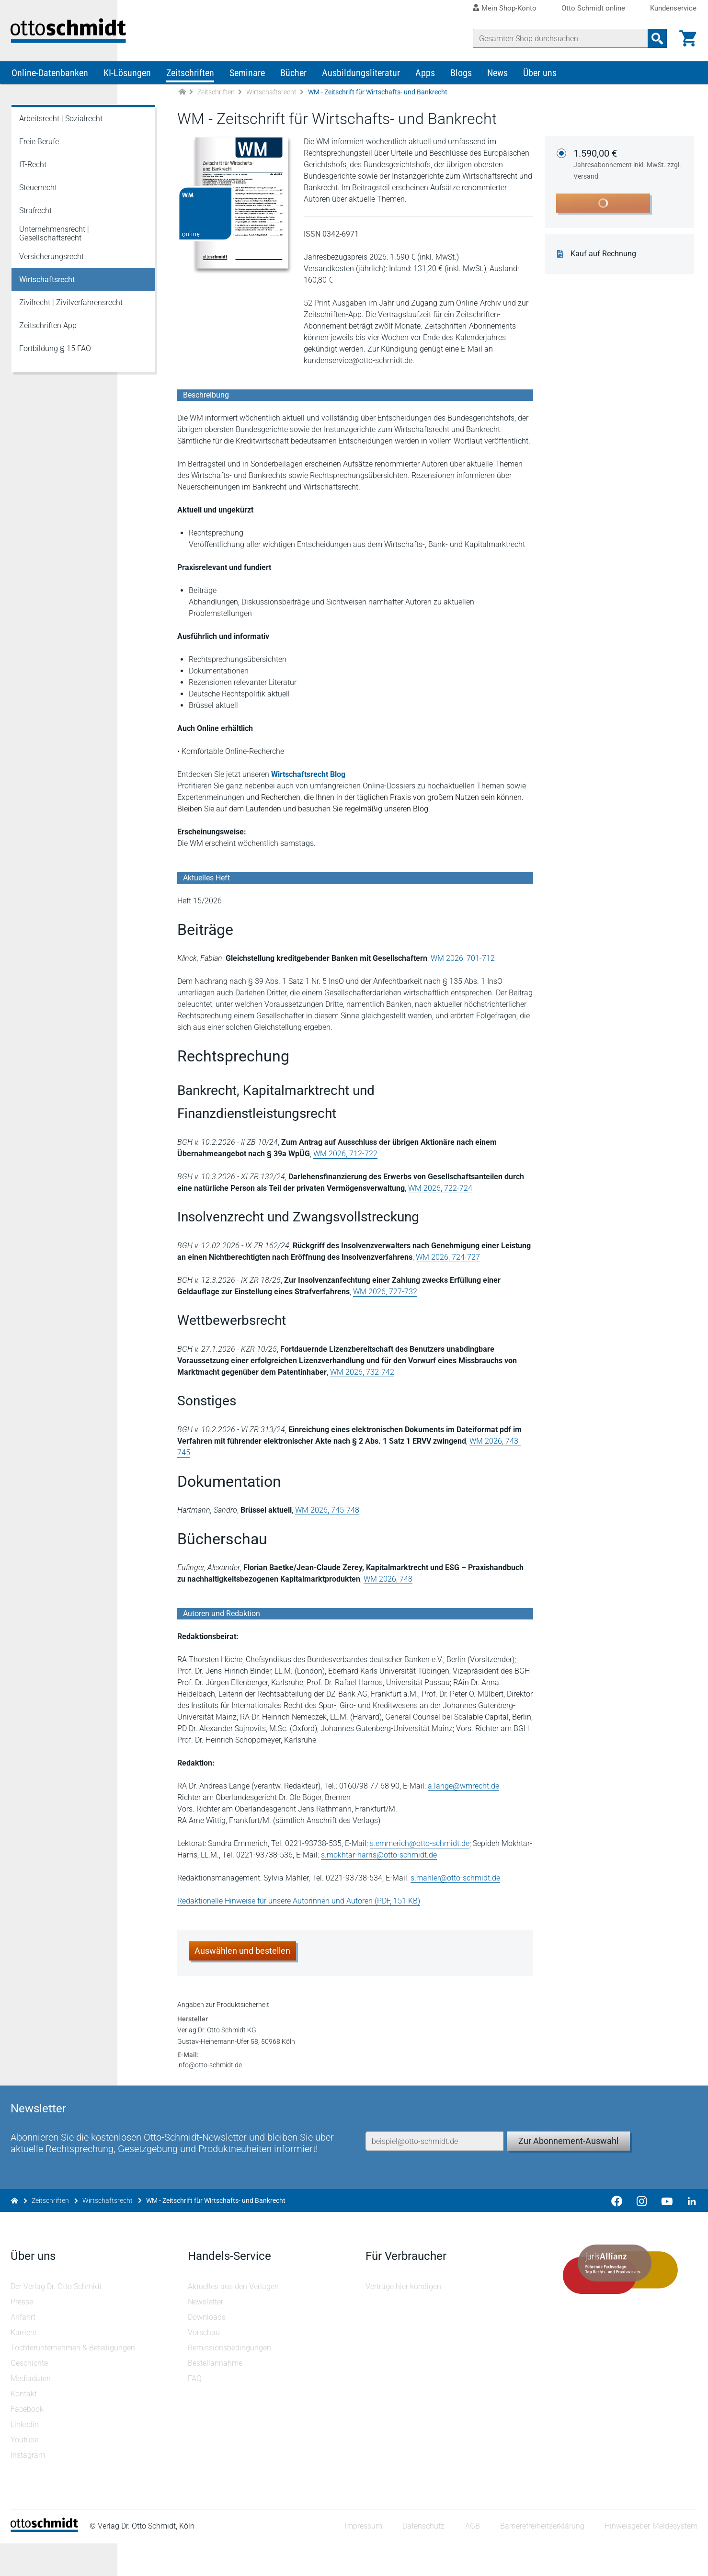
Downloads (208, 2349)
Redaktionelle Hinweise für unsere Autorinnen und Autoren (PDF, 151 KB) (299, 1897)
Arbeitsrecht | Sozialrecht (61, 126)
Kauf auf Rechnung (606, 261)
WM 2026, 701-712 (464, 965)
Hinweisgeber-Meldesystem (650, 2559)
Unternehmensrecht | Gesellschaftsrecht (54, 241)
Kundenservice (673, 8)
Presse (22, 2334)
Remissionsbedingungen (230, 2380)
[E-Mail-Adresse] (434, 2160)
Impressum (362, 2559)
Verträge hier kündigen (403, 2319)
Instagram (28, 2487)
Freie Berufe (39, 149)
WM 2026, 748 (378, 1575)
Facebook (28, 2441)
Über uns (540, 80)
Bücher (293, 80)
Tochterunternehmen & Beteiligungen (73, 2380)
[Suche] (559, 38)
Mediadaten (31, 2411)
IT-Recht (32, 172)
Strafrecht (35, 218)
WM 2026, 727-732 (386, 1299)
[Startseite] (45, 2561)
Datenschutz (422, 2559)
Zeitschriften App (48, 333)
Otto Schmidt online (593, 8)
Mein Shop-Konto (509, 8)
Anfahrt (23, 2349)
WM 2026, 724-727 (449, 1264)
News (497, 80)
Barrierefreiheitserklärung (541, 2559)
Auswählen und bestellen (243, 1947)
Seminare (247, 80)
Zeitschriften (190, 80)
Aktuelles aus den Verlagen (234, 2319)
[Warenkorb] (687, 38)
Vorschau (205, 2365)
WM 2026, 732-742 (363, 1379)
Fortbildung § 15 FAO (55, 356)
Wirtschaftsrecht (271, 99)
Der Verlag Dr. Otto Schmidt (57, 2319)
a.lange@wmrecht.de (464, 1782)
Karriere (24, 2365)
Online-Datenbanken (49, 80)
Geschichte (30, 2395)
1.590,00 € (630, 172)
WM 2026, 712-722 (346, 1161)
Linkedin (25, 2457)
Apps (425, 80)
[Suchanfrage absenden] (656, 38)
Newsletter (206, 2334)
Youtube (25, 2472)
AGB (471, 2559)
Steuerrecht (38, 195)
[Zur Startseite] (182, 100)
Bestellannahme (216, 2395)
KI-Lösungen (127, 80)
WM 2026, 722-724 (441, 1195)
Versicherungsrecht (51, 264)
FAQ (196, 2411)
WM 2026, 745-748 (328, 1506)
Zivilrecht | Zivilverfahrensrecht (71, 310)
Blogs (461, 80)
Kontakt (24, 2426)
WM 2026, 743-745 (502, 1448)
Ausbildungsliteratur (361, 80)
